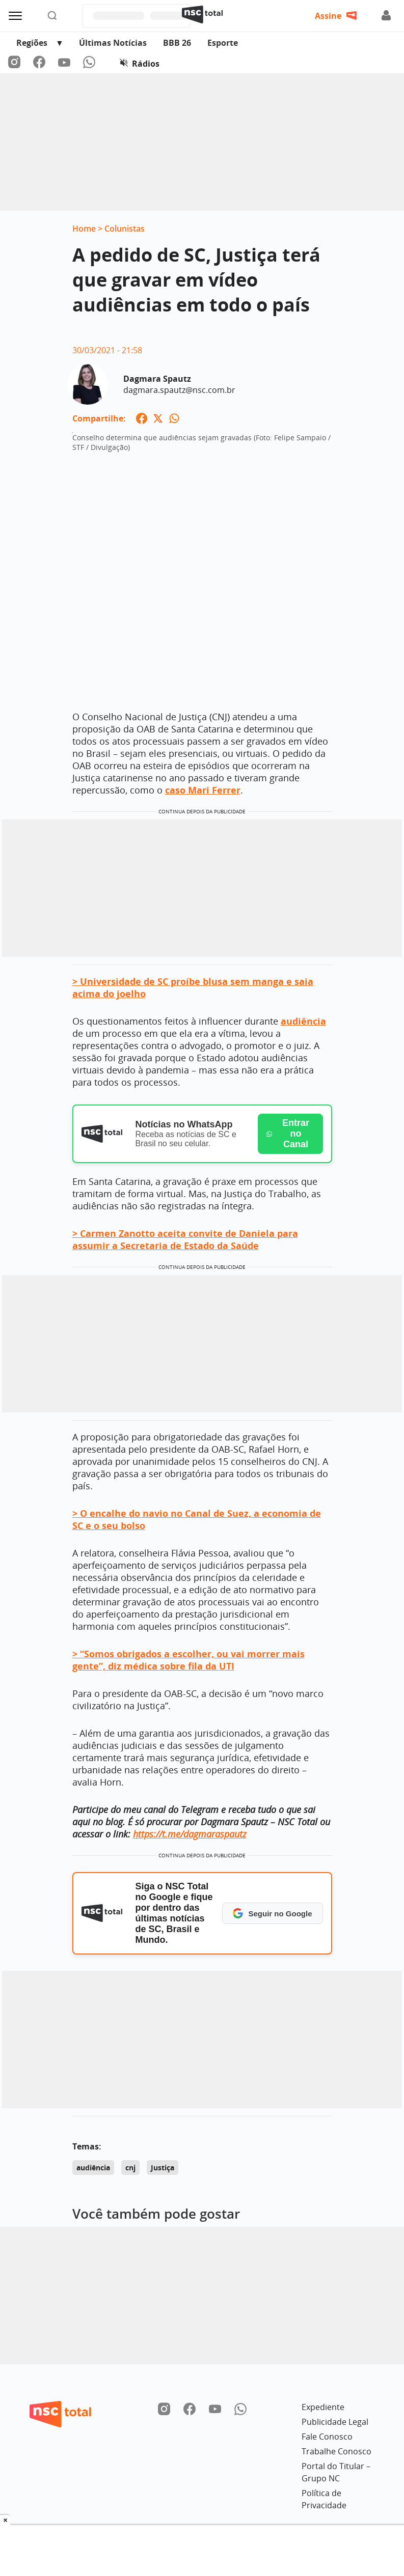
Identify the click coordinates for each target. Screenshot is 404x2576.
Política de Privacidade (324, 2499)
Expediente (323, 2407)
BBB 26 (177, 42)
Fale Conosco (327, 2436)
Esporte (222, 42)
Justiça (162, 2167)
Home (84, 228)
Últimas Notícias (113, 42)
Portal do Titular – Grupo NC (336, 2472)
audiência (93, 2167)
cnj (130, 2167)
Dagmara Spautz (157, 378)
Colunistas (124, 228)
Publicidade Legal (335, 2421)
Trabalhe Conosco (336, 2451)
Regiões (31, 42)
